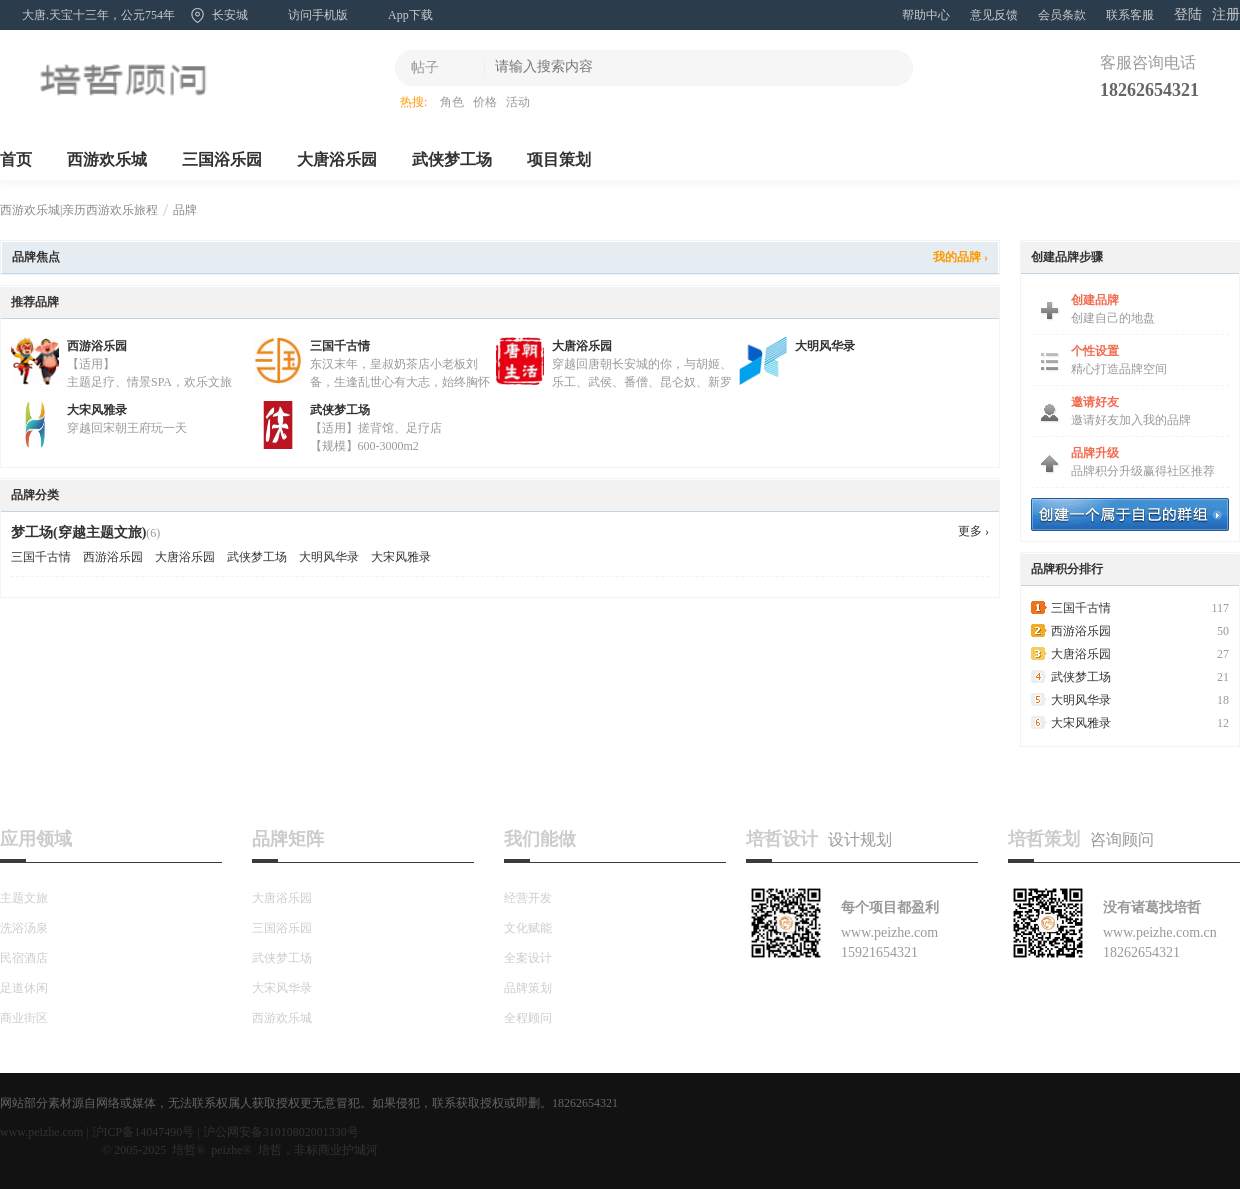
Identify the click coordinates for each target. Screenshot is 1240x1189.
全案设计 (528, 958)
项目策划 (559, 159)
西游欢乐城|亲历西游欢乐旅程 (79, 210)
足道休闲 (24, 988)
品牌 (185, 210)
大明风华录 (825, 346)
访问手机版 (318, 15)
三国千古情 (340, 346)
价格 (485, 102)
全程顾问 (528, 1018)
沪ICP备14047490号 (143, 1132)
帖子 (425, 67)
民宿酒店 (24, 958)
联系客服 (1130, 15)
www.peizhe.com (41, 1132)
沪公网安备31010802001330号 (281, 1132)
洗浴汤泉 (24, 928)
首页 (16, 159)
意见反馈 (994, 15)
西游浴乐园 (97, 346)
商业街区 (24, 1018)
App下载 (410, 15)
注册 (1226, 14)
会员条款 (1062, 15)
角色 (452, 102)
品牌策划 (528, 988)
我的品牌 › (960, 257)
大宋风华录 (282, 988)
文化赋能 (528, 928)
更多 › (973, 531)
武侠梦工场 (452, 159)
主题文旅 (24, 898)
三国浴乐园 (222, 159)
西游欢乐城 (107, 159)
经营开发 (528, 898)
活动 (518, 102)
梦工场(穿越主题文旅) (78, 532)
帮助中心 (926, 15)
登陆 (1188, 14)
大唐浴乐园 (337, 159)
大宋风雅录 (97, 410)
